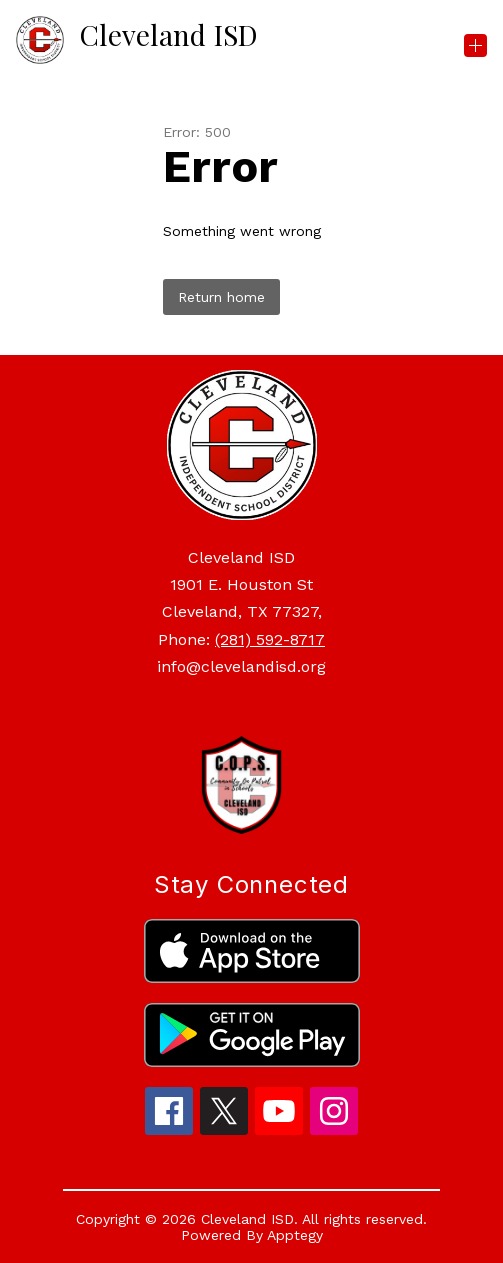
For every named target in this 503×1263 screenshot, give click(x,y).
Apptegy (295, 1235)
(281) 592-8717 (270, 639)
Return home (221, 297)
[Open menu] (475, 45)
